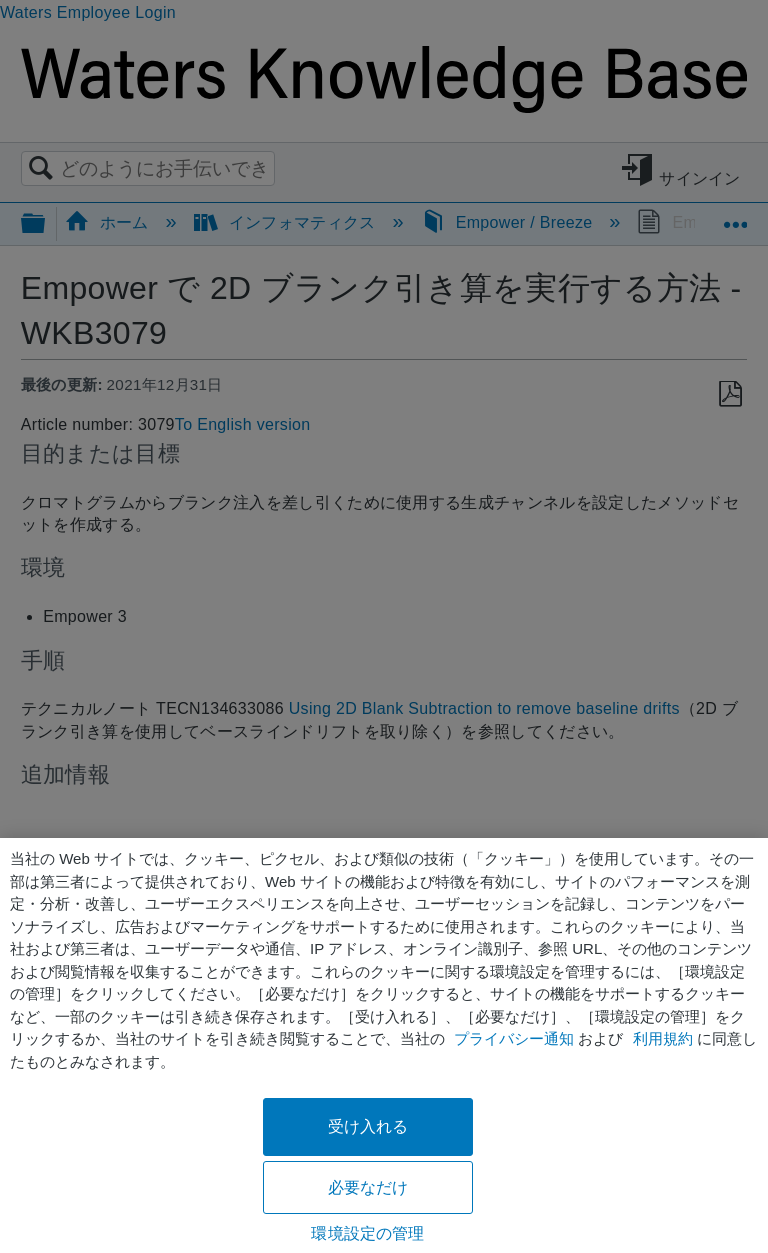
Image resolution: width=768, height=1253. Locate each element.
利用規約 (663, 1038)
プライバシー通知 (514, 1038)
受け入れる (368, 1126)
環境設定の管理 (367, 1233)
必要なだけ (368, 1187)
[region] (384, 1045)
